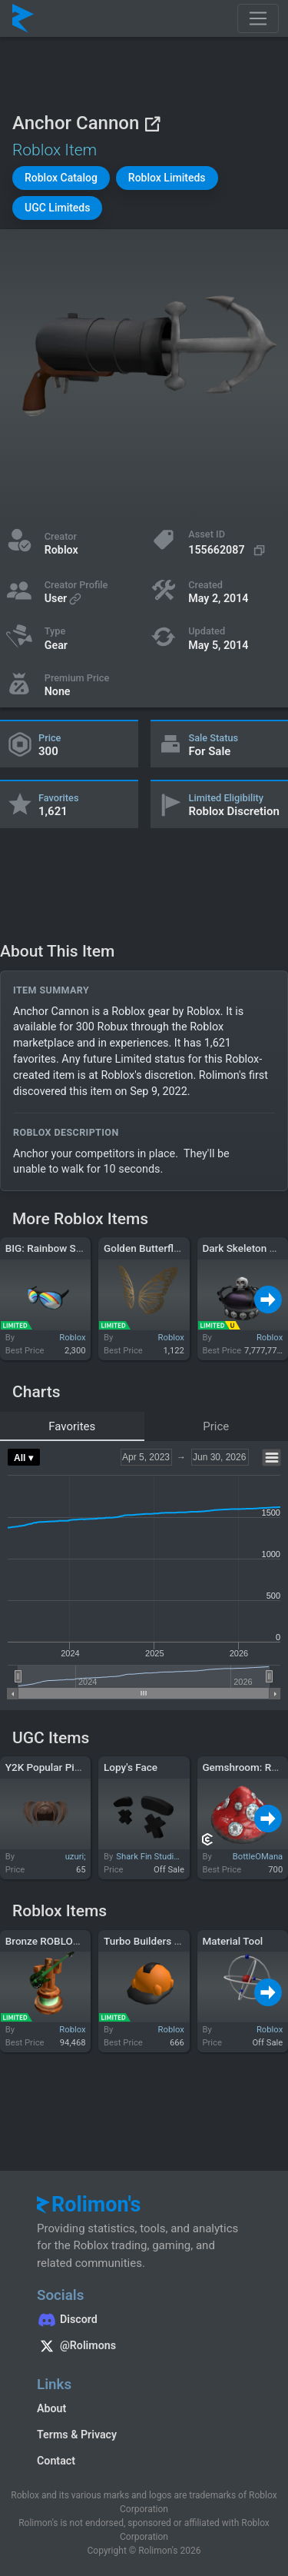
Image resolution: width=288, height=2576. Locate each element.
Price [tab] (216, 1426)
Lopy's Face (130, 1767)
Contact (56, 2461)
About (51, 2408)
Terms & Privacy (77, 2434)
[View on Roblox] (152, 123)
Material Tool (232, 1941)
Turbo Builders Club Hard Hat (171, 1941)
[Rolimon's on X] (144, 2348)
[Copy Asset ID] (228, 550)
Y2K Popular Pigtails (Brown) (72, 1767)
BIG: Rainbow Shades (54, 1248)
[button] (61, 178)
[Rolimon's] (23, 18)
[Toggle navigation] (258, 18)
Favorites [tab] (71, 1426)
